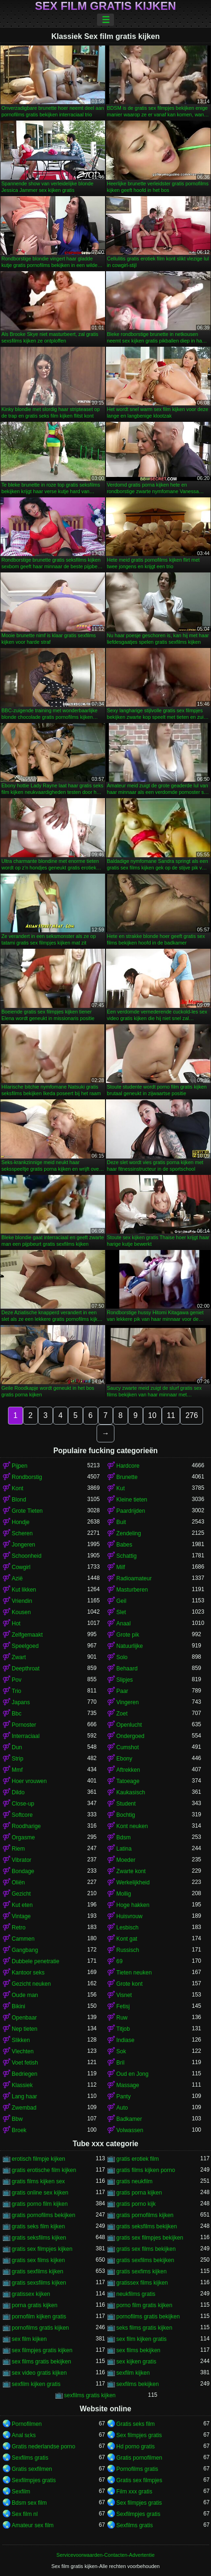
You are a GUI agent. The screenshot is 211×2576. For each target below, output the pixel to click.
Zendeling (128, 1533)
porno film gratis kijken (144, 2305)
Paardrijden (130, 1511)
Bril (120, 2062)
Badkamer (129, 2119)
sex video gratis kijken (39, 2373)
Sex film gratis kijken (105, 6)
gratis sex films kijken (38, 2260)
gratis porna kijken (139, 2192)
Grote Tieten (27, 1511)
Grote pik (127, 1634)
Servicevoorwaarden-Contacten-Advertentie (105, 2555)
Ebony (124, 1758)
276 (191, 1415)
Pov (17, 1680)
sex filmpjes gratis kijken (42, 2350)
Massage (127, 2085)
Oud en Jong (132, 2074)
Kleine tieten (131, 1499)
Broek (19, 2130)
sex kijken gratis (136, 2361)
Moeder (126, 1860)
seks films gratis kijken (144, 2327)
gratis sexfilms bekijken (145, 2260)
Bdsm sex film (29, 2503)
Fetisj (123, 2006)
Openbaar (24, 2017)
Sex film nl (25, 2514)
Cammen (23, 1939)
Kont (17, 1488)
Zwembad (24, 2107)
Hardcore (127, 1466)
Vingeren (127, 1702)
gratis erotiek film (137, 2159)
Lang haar (24, 2096)
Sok (121, 2051)
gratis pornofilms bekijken (43, 2215)
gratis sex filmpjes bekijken (149, 2237)
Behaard (126, 1668)
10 (152, 1415)
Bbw (17, 2119)
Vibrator (21, 1860)
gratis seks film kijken (38, 2226)
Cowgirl (21, 1567)
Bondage (23, 1871)
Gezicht (21, 1893)
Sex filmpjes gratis (139, 2435)
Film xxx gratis (134, 2491)
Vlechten (23, 2051)
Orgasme (23, 1837)
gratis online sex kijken (40, 2192)
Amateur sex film (32, 2525)
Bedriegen (25, 2074)
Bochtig (125, 1815)
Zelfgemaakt (27, 1634)
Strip (17, 1758)
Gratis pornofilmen (139, 2457)
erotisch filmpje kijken (38, 2159)
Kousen (21, 1612)
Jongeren (23, 1544)
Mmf (17, 1770)
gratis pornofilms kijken (144, 2215)
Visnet (124, 1995)
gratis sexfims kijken (141, 2271)
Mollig (123, 1893)
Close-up (23, 1803)
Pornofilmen (27, 2424)
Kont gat (126, 1939)
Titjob (123, 2029)
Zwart (19, 1657)
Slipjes (124, 1680)
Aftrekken (128, 1770)
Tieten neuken (134, 1972)
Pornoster (24, 1725)
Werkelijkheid (133, 1882)
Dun (17, 1747)
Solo (122, 1657)
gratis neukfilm (134, 2181)
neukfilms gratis (135, 2294)
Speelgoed (25, 1646)
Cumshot (127, 1747)
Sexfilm (21, 2491)
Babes (124, 1544)
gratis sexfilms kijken (37, 2271)
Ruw (122, 2017)
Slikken (21, 2040)
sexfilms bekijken (137, 2384)
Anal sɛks (24, 2435)
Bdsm (123, 1837)
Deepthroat (25, 1668)
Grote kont (129, 1984)
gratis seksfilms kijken (39, 2237)
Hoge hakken (133, 1905)
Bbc (17, 1713)
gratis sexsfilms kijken (39, 2282)
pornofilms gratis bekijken (148, 2316)
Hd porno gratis (135, 2446)
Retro (18, 1927)
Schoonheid (26, 1556)
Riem (18, 1848)
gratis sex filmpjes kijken (42, 2249)
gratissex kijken (31, 2294)
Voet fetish (25, 2062)
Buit (121, 1522)
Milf (120, 1567)
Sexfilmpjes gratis (34, 2480)
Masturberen (132, 1589)
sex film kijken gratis (141, 2339)
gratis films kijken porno (145, 2170)
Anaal (123, 1623)
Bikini (18, 2006)
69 (119, 1961)
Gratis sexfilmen (32, 2469)
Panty (123, 2096)
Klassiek (22, 2085)
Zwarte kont (131, 1871)
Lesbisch (127, 1927)
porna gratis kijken (34, 2305)
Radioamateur (133, 1578)
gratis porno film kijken (40, 2204)
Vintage (21, 1916)
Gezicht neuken (31, 1984)
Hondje (21, 1522)
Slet (121, 1612)
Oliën (18, 1882)
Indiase (125, 2040)
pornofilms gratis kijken (40, 2327)
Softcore (22, 1815)
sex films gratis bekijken (41, 2361)
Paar (122, 1691)
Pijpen (19, 1466)
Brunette (126, 1477)
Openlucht (129, 1725)
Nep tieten (25, 2029)
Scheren (22, 1533)
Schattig (126, 1556)
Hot (16, 1623)
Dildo (18, 1792)
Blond (19, 1499)
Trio (16, 1691)
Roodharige (26, 1826)
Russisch (127, 1950)
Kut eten (22, 1905)
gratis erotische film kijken (44, 2170)
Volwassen (129, 2130)
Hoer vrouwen (29, 1781)
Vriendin (22, 1601)
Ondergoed (130, 1736)
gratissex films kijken (142, 2282)
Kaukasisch (130, 1792)
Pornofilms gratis (137, 2469)
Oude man (25, 1995)
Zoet (122, 1713)
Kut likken (24, 1589)
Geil (121, 1601)
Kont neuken (132, 1826)
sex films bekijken (138, 2350)
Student (126, 1803)
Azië (17, 1578)
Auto (122, 2107)
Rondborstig (27, 1477)
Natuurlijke (129, 1646)
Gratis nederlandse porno (43, 2446)
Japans (21, 1702)
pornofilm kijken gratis (39, 2316)
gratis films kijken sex (38, 2181)
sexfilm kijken (133, 2373)
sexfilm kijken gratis (36, 2384)
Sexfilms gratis (30, 2457)
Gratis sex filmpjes (139, 2480)
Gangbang (25, 1950)
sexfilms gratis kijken (90, 2395)
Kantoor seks (28, 1972)
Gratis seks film (135, 2424)
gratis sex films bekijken (146, 2249)
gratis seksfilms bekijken (146, 2226)
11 (171, 1415)
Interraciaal (25, 1736)
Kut (120, 1488)
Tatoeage (127, 1781)
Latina (124, 1848)
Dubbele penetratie (35, 1961)
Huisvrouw (129, 1916)
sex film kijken (29, 2339)
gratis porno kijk (136, 2204)
